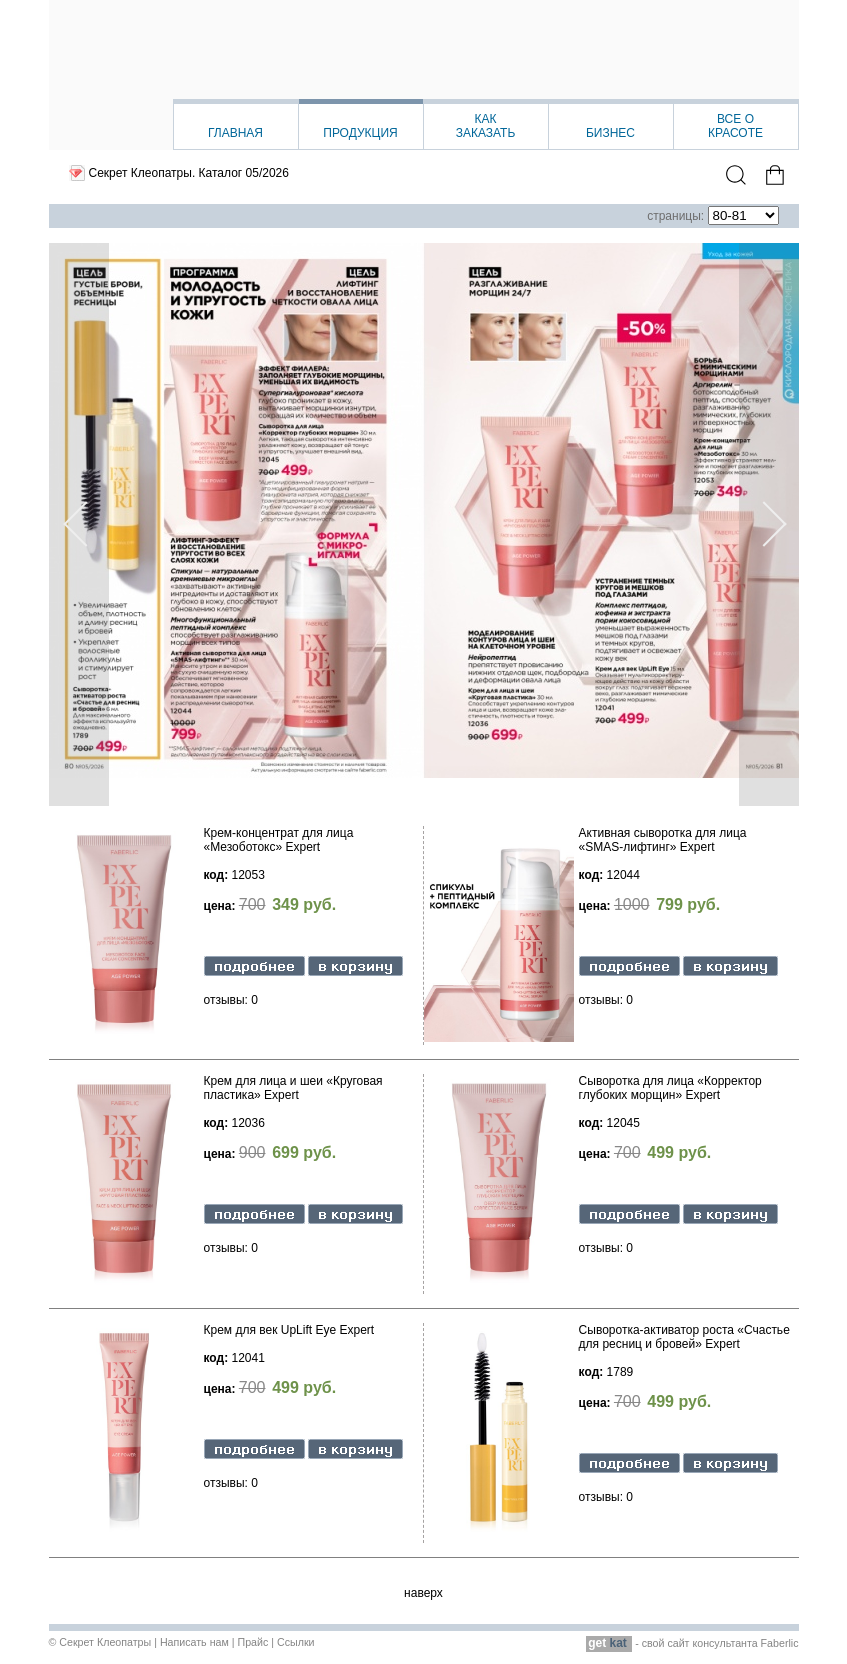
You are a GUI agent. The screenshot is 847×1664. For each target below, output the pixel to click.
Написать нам (194, 1642)
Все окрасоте (735, 126)
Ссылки (296, 1642)
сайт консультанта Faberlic (732, 1643)
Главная (235, 133)
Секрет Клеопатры (105, 1642)
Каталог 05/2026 (244, 173)
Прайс (252, 1642)
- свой (626, 1643)
